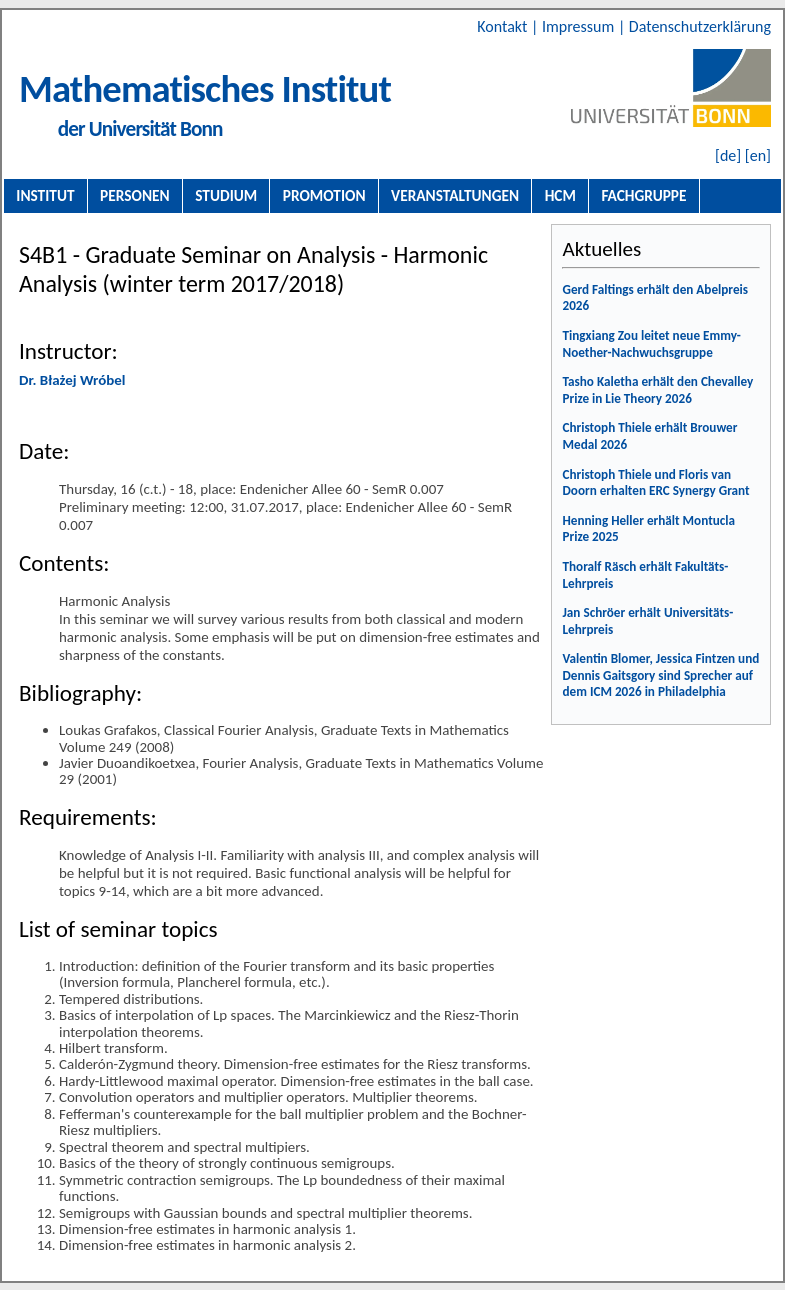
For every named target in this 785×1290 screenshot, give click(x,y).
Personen (135, 195)
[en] (758, 155)
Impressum (580, 26)
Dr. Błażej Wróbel (72, 380)
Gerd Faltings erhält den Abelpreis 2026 (655, 298)
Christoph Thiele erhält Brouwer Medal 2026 (649, 436)
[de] (728, 155)
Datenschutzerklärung (700, 26)
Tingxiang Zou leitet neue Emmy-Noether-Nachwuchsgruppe (651, 344)
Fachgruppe (643, 195)
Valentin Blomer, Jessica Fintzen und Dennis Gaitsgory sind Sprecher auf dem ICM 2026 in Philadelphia (660, 675)
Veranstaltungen (455, 195)
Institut (45, 195)
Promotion (324, 195)
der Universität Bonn (140, 129)
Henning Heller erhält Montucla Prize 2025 (648, 529)
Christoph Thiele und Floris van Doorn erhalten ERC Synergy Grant (655, 483)
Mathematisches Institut (205, 88)
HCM (560, 195)
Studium (226, 195)
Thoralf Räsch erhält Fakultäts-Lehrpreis (645, 575)
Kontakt (504, 26)
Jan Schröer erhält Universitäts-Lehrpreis (647, 621)
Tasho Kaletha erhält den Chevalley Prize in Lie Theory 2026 (657, 390)
